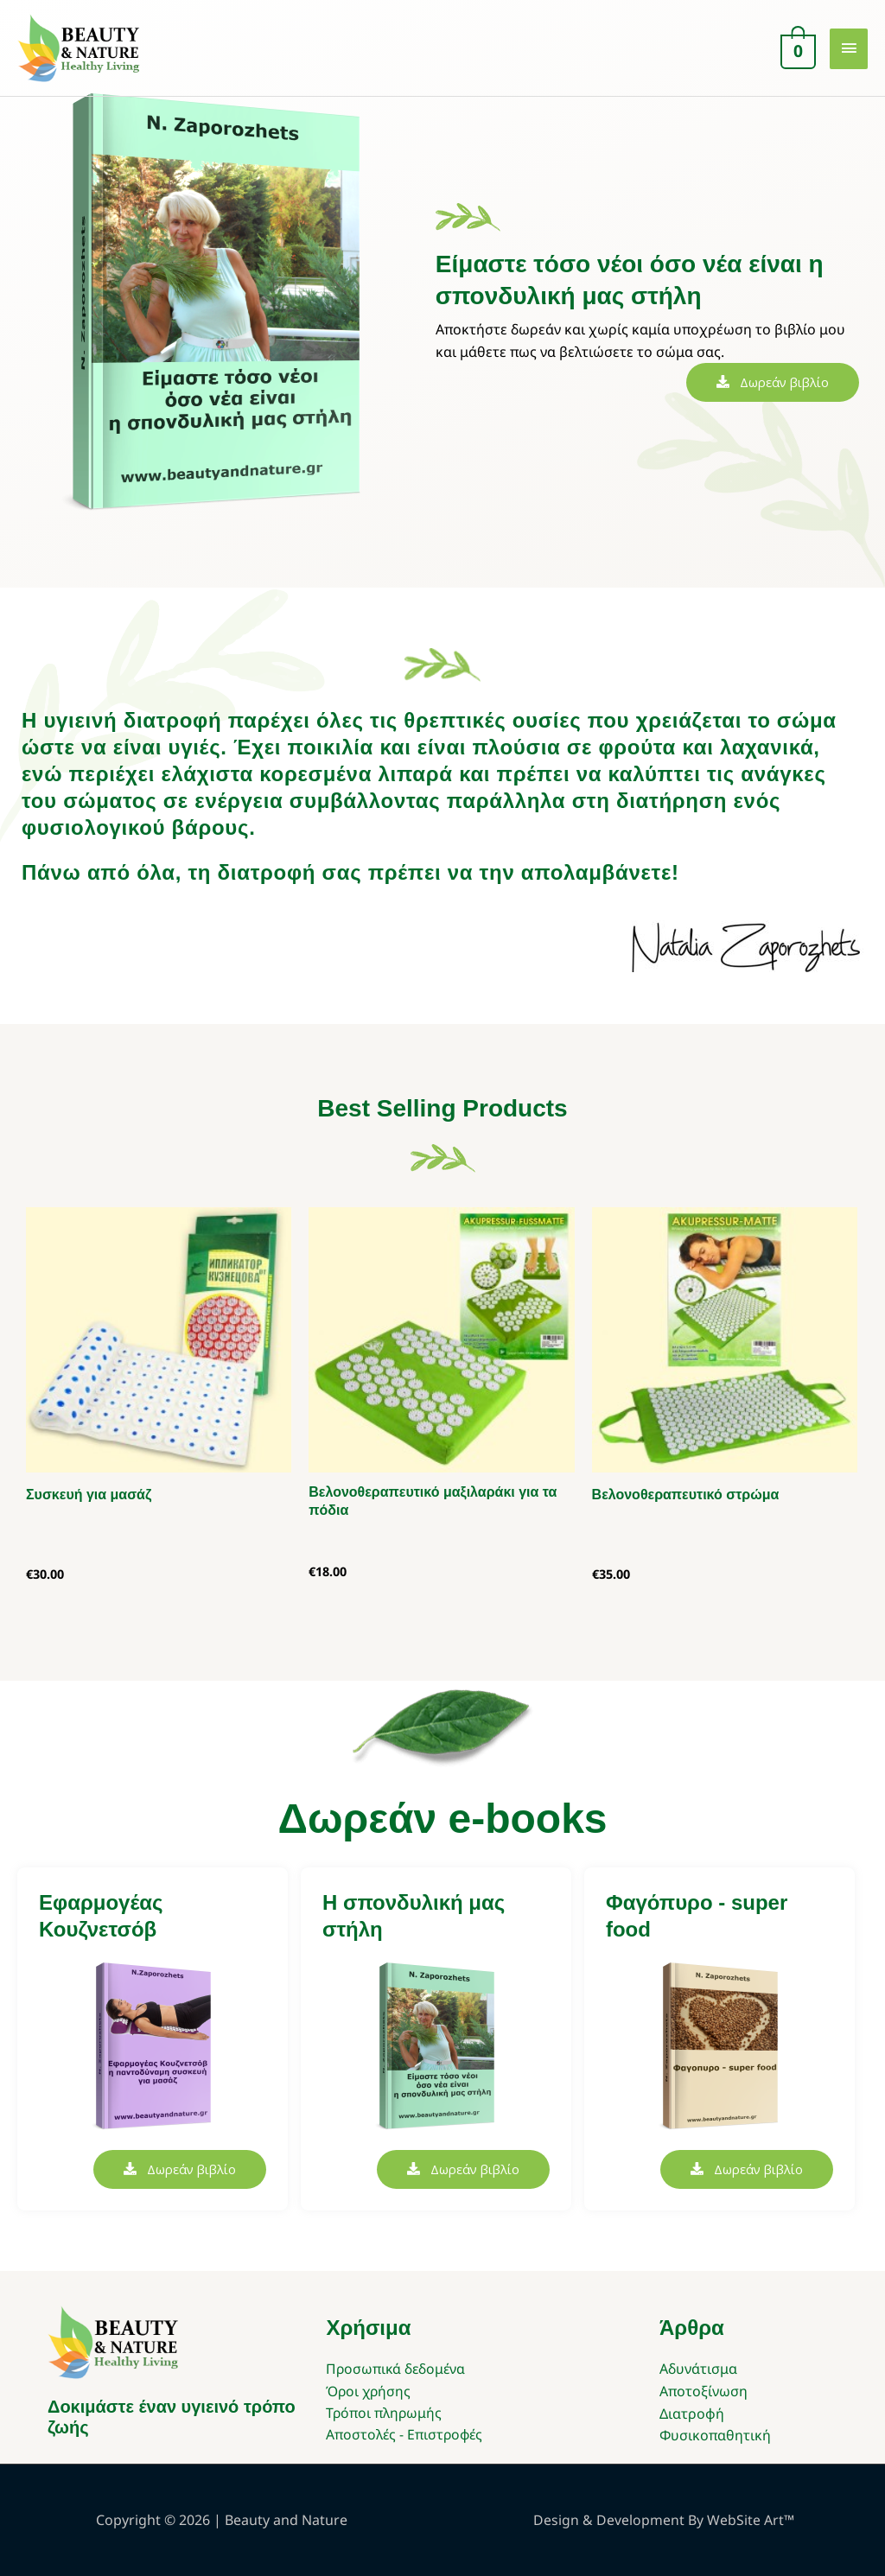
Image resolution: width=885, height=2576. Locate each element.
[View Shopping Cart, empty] (796, 49)
